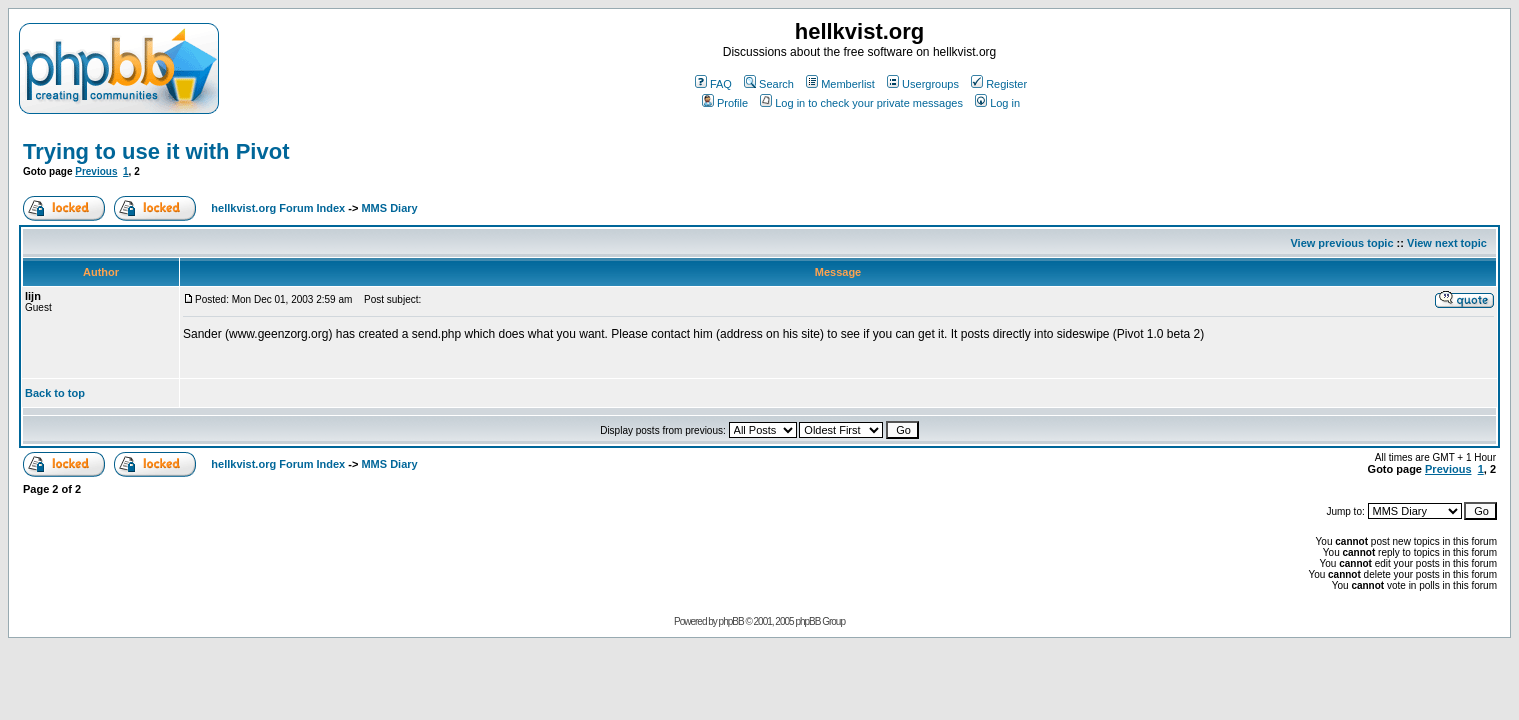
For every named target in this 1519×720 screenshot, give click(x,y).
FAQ (713, 84)
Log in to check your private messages (861, 103)
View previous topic (1341, 243)
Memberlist (840, 84)
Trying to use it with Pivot (156, 151)
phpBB (731, 621)
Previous (96, 171)
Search (769, 84)
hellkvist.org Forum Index (278, 208)
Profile (725, 103)
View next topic (1447, 243)
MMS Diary (389, 208)
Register (999, 84)
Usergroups (923, 84)
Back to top (55, 393)
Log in (997, 103)
